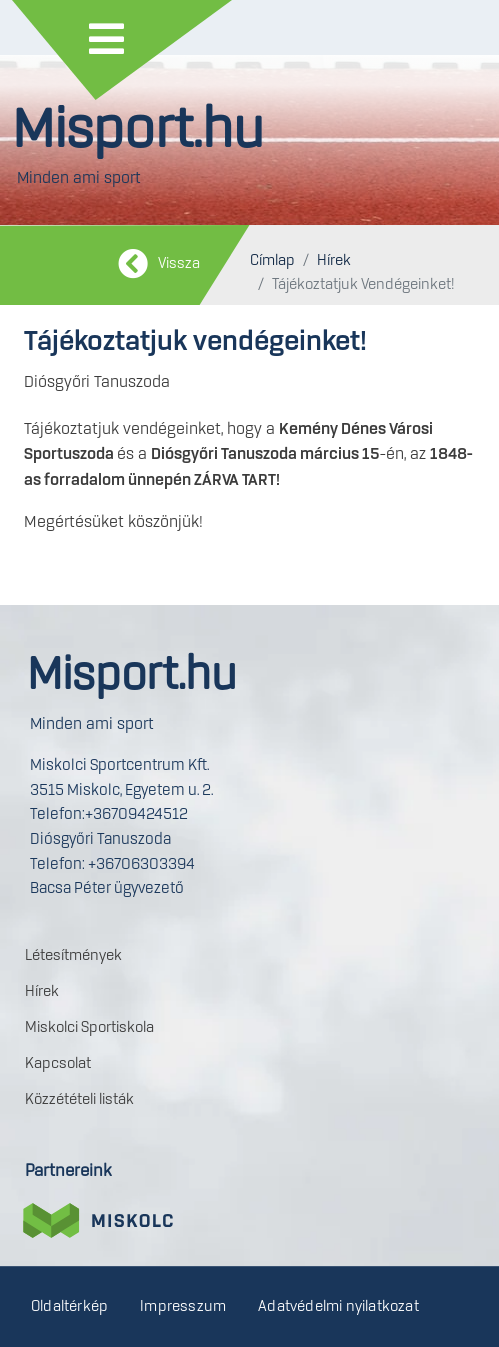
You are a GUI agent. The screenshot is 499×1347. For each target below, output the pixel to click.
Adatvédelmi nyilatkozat (338, 1307)
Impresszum (183, 1307)
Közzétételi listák (79, 1100)
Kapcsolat (58, 1064)
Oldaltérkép (69, 1307)
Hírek (334, 261)
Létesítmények (73, 956)
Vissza (179, 264)
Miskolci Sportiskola (89, 1028)
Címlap (272, 261)
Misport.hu (138, 131)
